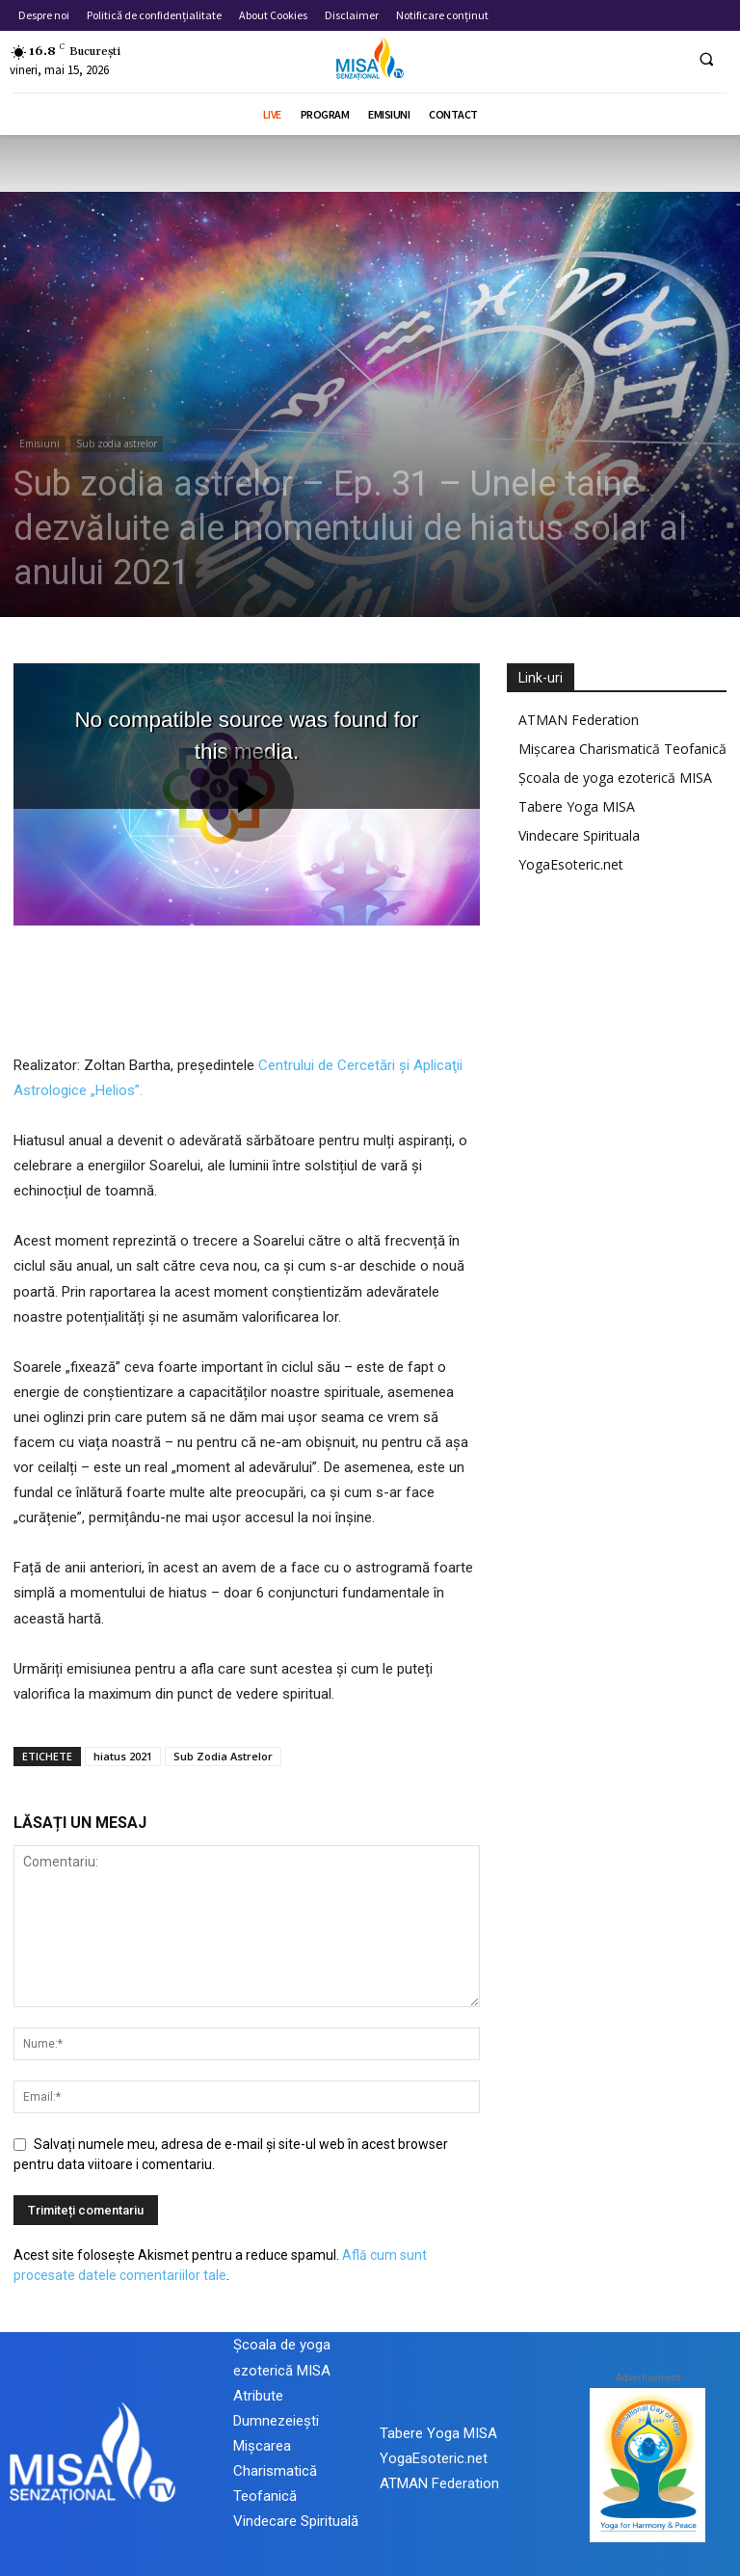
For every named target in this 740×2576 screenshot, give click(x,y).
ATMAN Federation (578, 720)
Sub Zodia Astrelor (223, 1756)
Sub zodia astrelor (116, 443)
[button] (706, 59)
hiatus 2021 (122, 1756)
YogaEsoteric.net (570, 864)
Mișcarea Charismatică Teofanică (622, 748)
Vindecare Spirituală (295, 2521)
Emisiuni (39, 443)
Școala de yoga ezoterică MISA (615, 777)
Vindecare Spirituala (579, 835)
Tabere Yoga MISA (576, 806)
